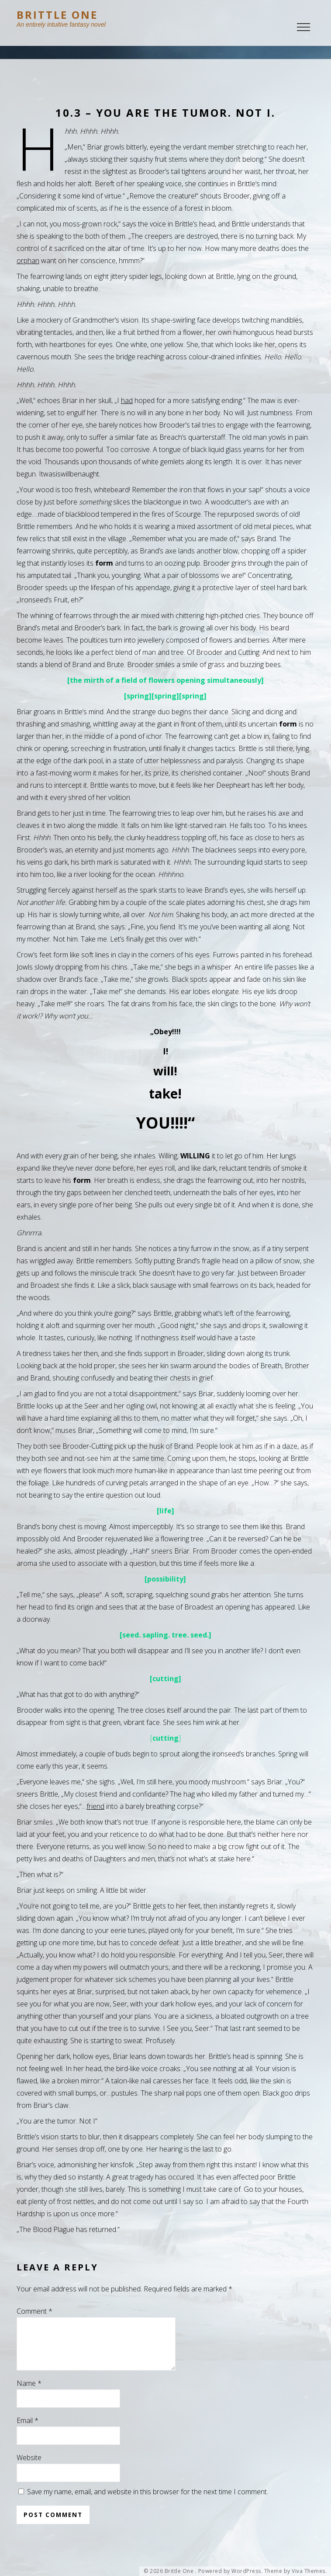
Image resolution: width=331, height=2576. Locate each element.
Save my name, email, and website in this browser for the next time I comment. (147, 2502)
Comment (34, 2311)
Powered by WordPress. (230, 2571)
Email (27, 2431)
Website (29, 2468)
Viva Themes (308, 2571)
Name (29, 2394)
